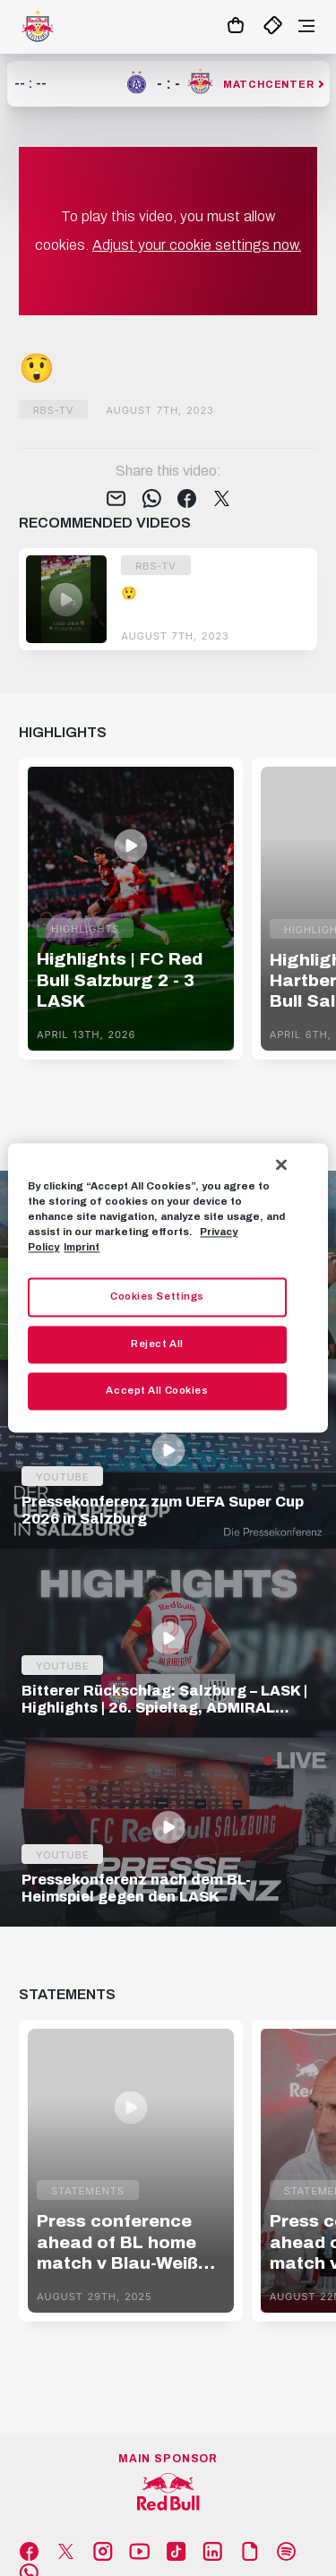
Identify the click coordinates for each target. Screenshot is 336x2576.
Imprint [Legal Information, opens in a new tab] (81, 1247)
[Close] (281, 1164)
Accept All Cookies (157, 1391)
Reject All (157, 1344)
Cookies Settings (157, 1297)
